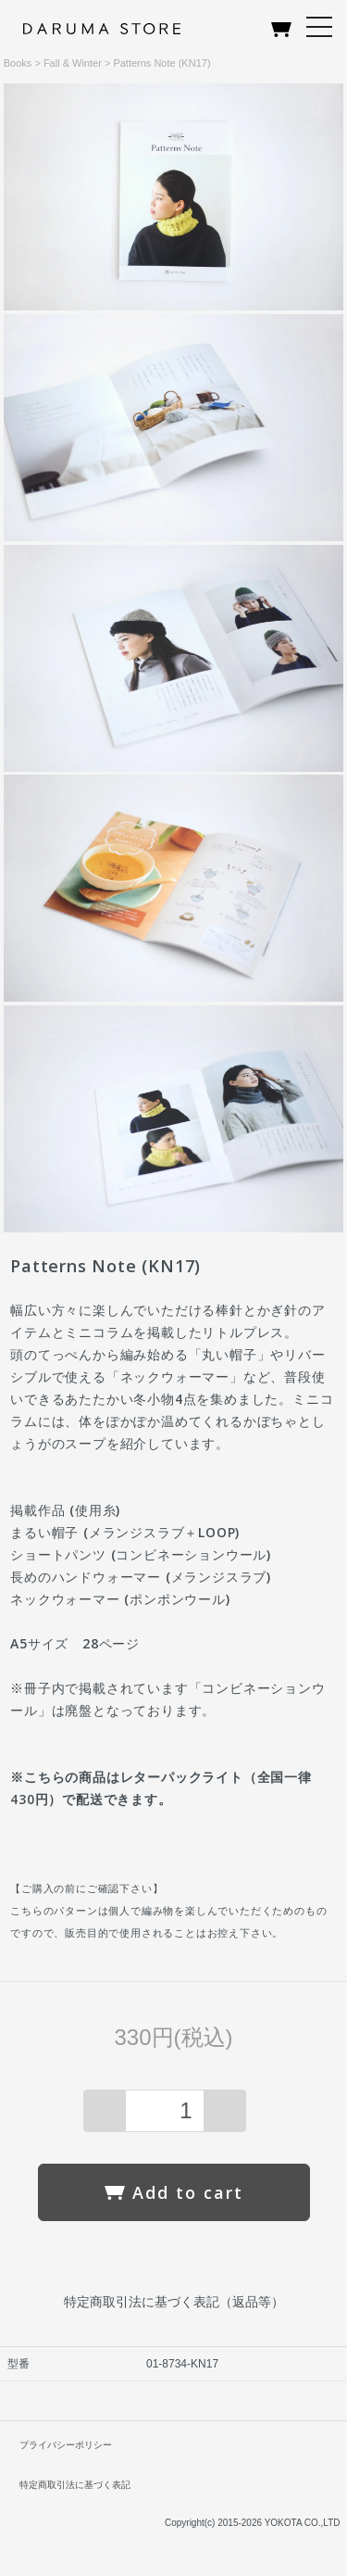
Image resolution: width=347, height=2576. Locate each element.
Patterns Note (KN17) (161, 63)
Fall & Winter (72, 63)
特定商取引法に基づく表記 (74, 2485)
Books (18, 63)
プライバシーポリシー (65, 2445)
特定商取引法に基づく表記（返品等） (174, 2301)
